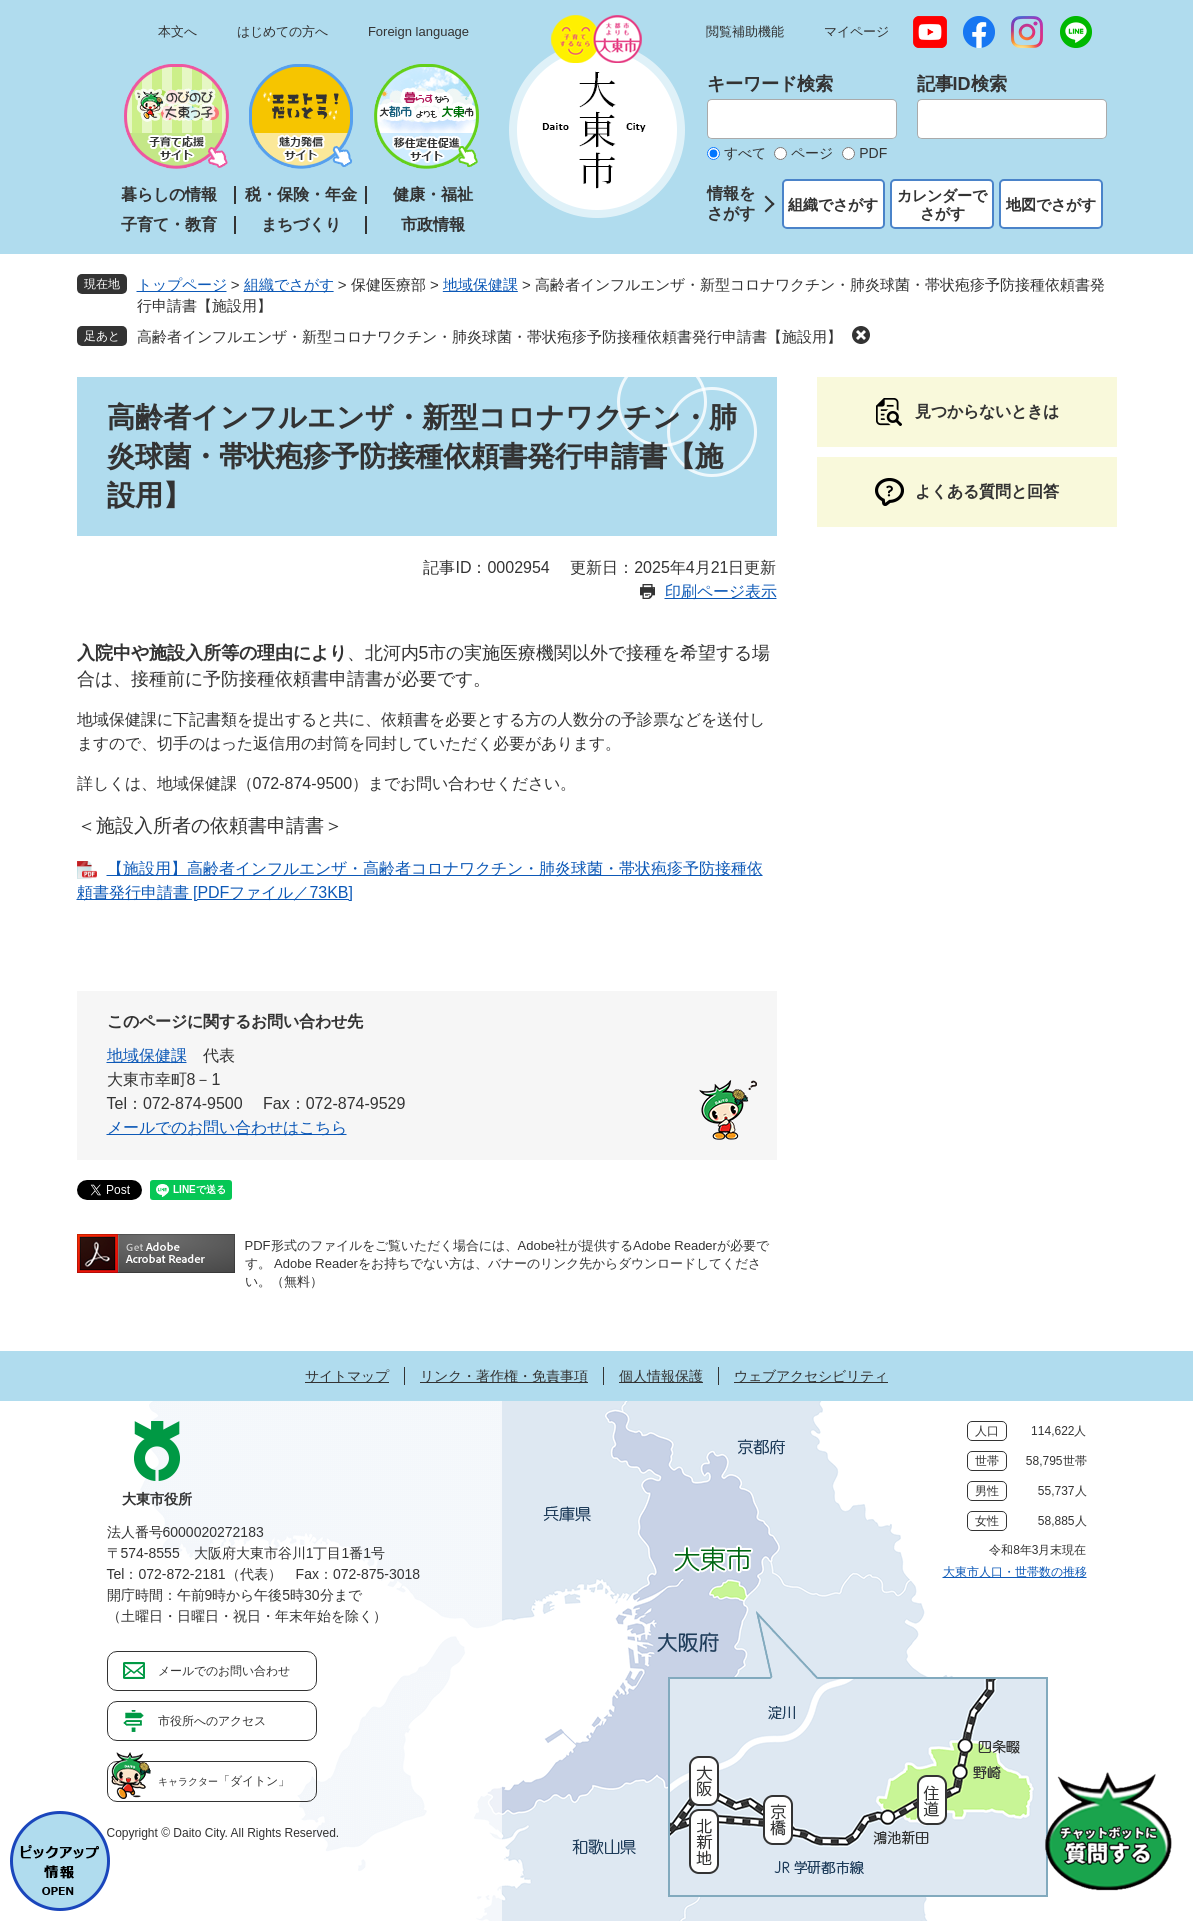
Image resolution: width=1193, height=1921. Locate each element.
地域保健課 (480, 284)
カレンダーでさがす (942, 204)
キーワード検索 (770, 84)
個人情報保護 (661, 1376)
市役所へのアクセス (212, 1721)
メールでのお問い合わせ (224, 1671)
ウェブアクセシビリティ (811, 1376)
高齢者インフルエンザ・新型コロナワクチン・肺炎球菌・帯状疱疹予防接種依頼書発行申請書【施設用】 (489, 336)
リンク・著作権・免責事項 (504, 1376)
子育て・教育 (169, 224)
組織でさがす (833, 204)
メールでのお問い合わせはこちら (227, 1127)
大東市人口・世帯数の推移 (1015, 1572)
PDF (873, 153)
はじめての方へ (282, 31)
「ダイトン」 (224, 1781)
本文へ (177, 31)
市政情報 (433, 224)
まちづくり (301, 224)
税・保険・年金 (301, 194)
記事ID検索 (962, 84)
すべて (745, 153)
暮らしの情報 (169, 194)
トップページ (182, 284)
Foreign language (418, 31)
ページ (812, 153)
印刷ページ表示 (721, 591)
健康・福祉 (433, 194)
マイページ (856, 31)
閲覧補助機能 (745, 31)
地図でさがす (1051, 204)
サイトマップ (347, 1376)
